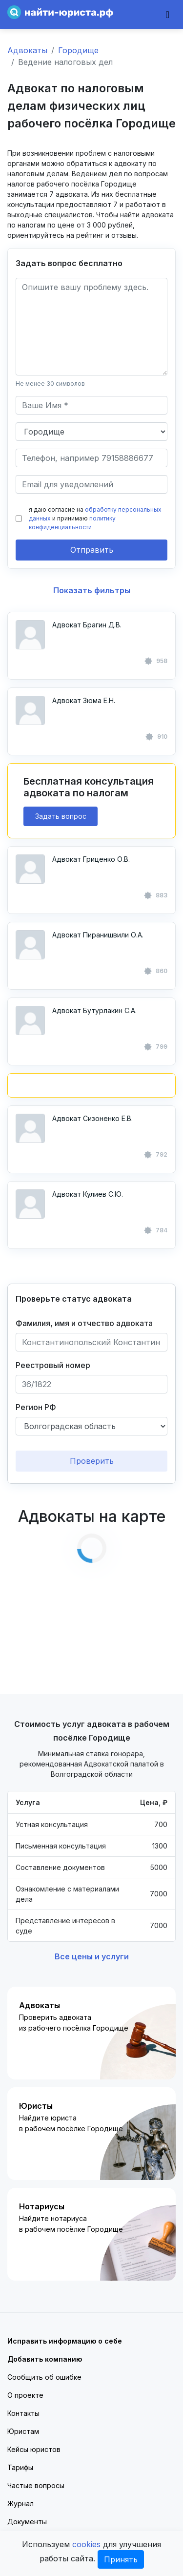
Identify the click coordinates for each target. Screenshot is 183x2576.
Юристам (23, 2431)
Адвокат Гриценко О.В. (91, 859)
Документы (27, 2521)
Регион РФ (36, 1407)
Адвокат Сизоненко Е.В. (92, 1118)
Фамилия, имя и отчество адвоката (84, 1323)
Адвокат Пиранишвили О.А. (97, 935)
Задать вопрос (60, 816)
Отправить (91, 550)
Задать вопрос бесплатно (69, 263)
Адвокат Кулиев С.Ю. (87, 1194)
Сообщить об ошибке (44, 2377)
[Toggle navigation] (168, 14)
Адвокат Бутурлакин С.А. (94, 1010)
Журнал (20, 2503)
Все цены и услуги (92, 1956)
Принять (121, 2559)
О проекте (25, 2395)
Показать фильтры (91, 590)
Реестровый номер (53, 1365)
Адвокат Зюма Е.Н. (83, 700)
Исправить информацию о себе (64, 2341)
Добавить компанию (44, 2359)
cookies (86, 2544)
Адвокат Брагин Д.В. (87, 625)
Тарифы (20, 2467)
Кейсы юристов (34, 2449)
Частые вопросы (35, 2485)
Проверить (92, 1461)
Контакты (23, 2413)
